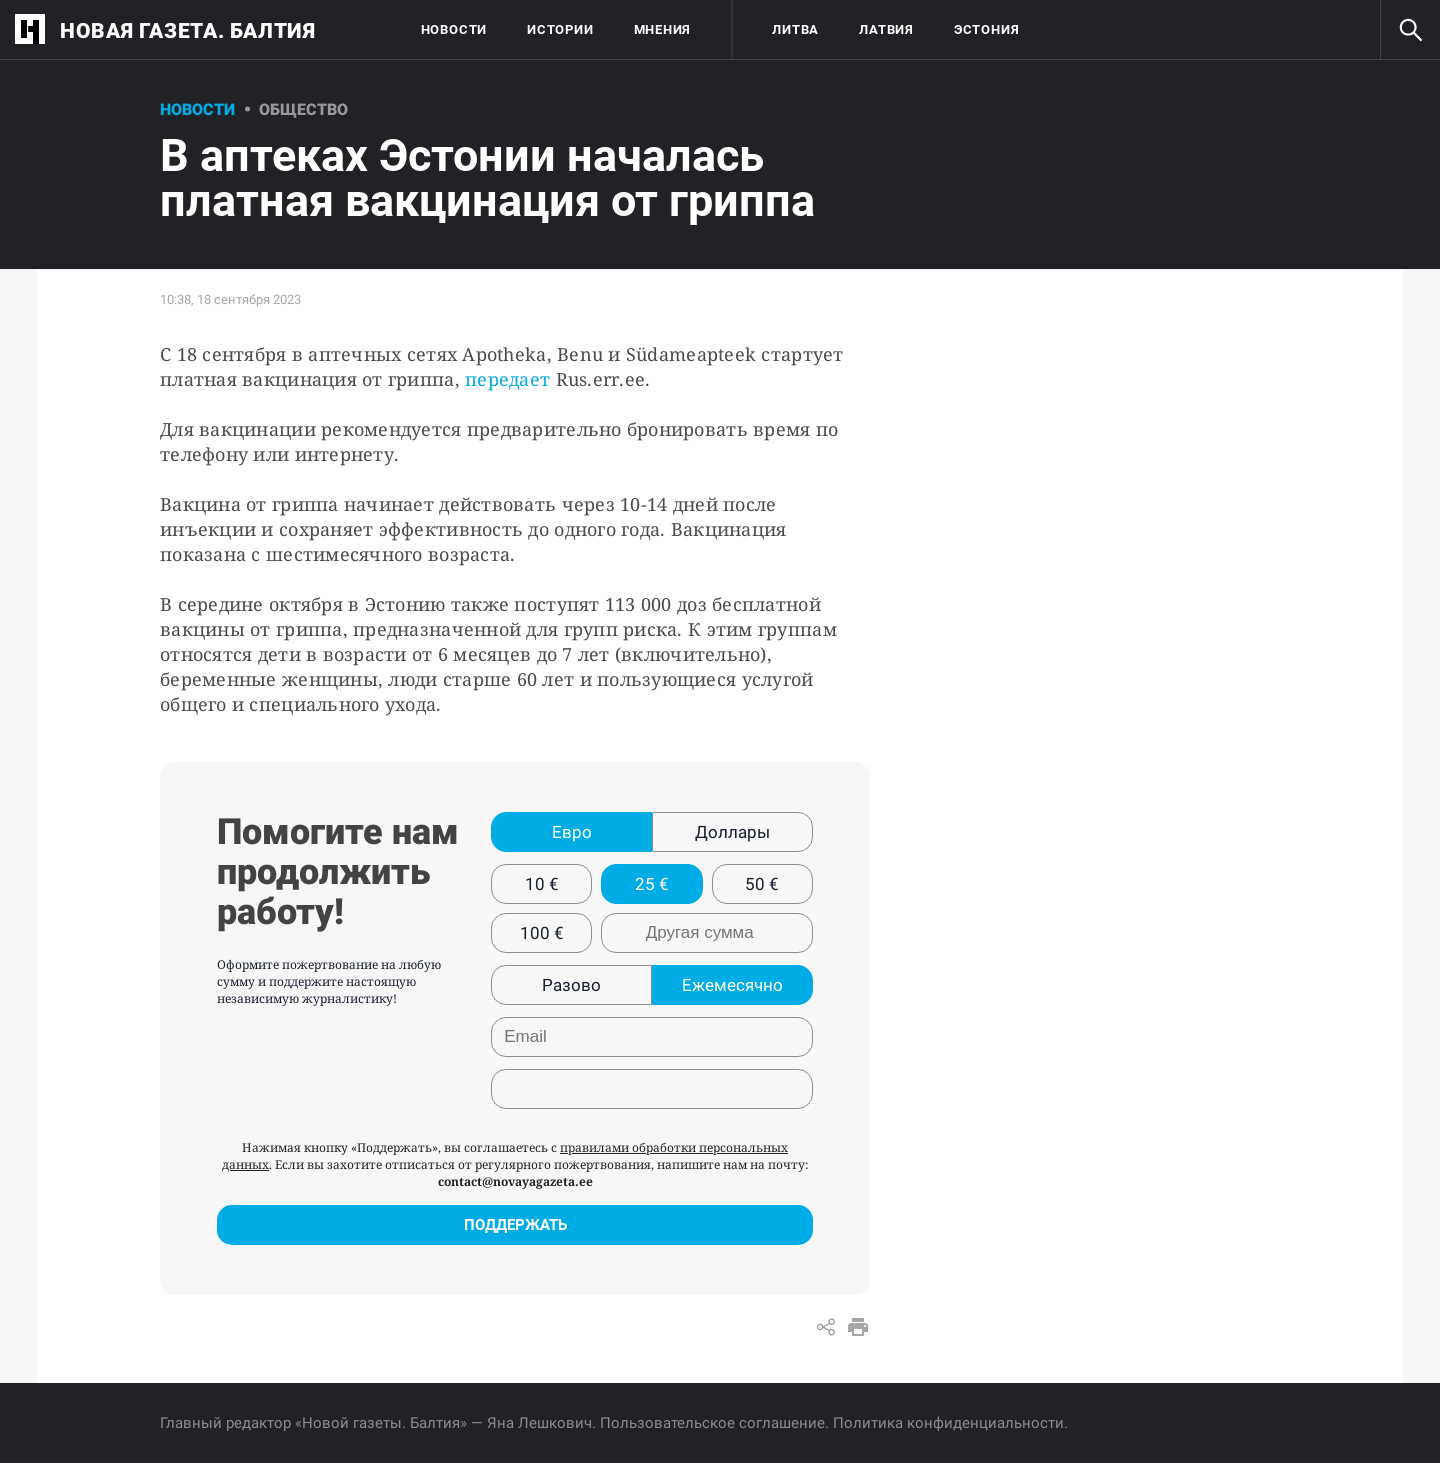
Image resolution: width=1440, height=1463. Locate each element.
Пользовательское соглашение (712, 1423)
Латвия (886, 29)
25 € (652, 884)
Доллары (732, 832)
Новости (454, 29)
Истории (560, 29)
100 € (542, 933)
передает (507, 379)
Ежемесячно (732, 985)
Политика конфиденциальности (948, 1423)
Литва (795, 29)
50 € (762, 884)
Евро (572, 832)
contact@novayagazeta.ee (515, 1181)
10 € (542, 884)
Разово (571, 985)
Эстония (986, 29)
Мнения (663, 29)
